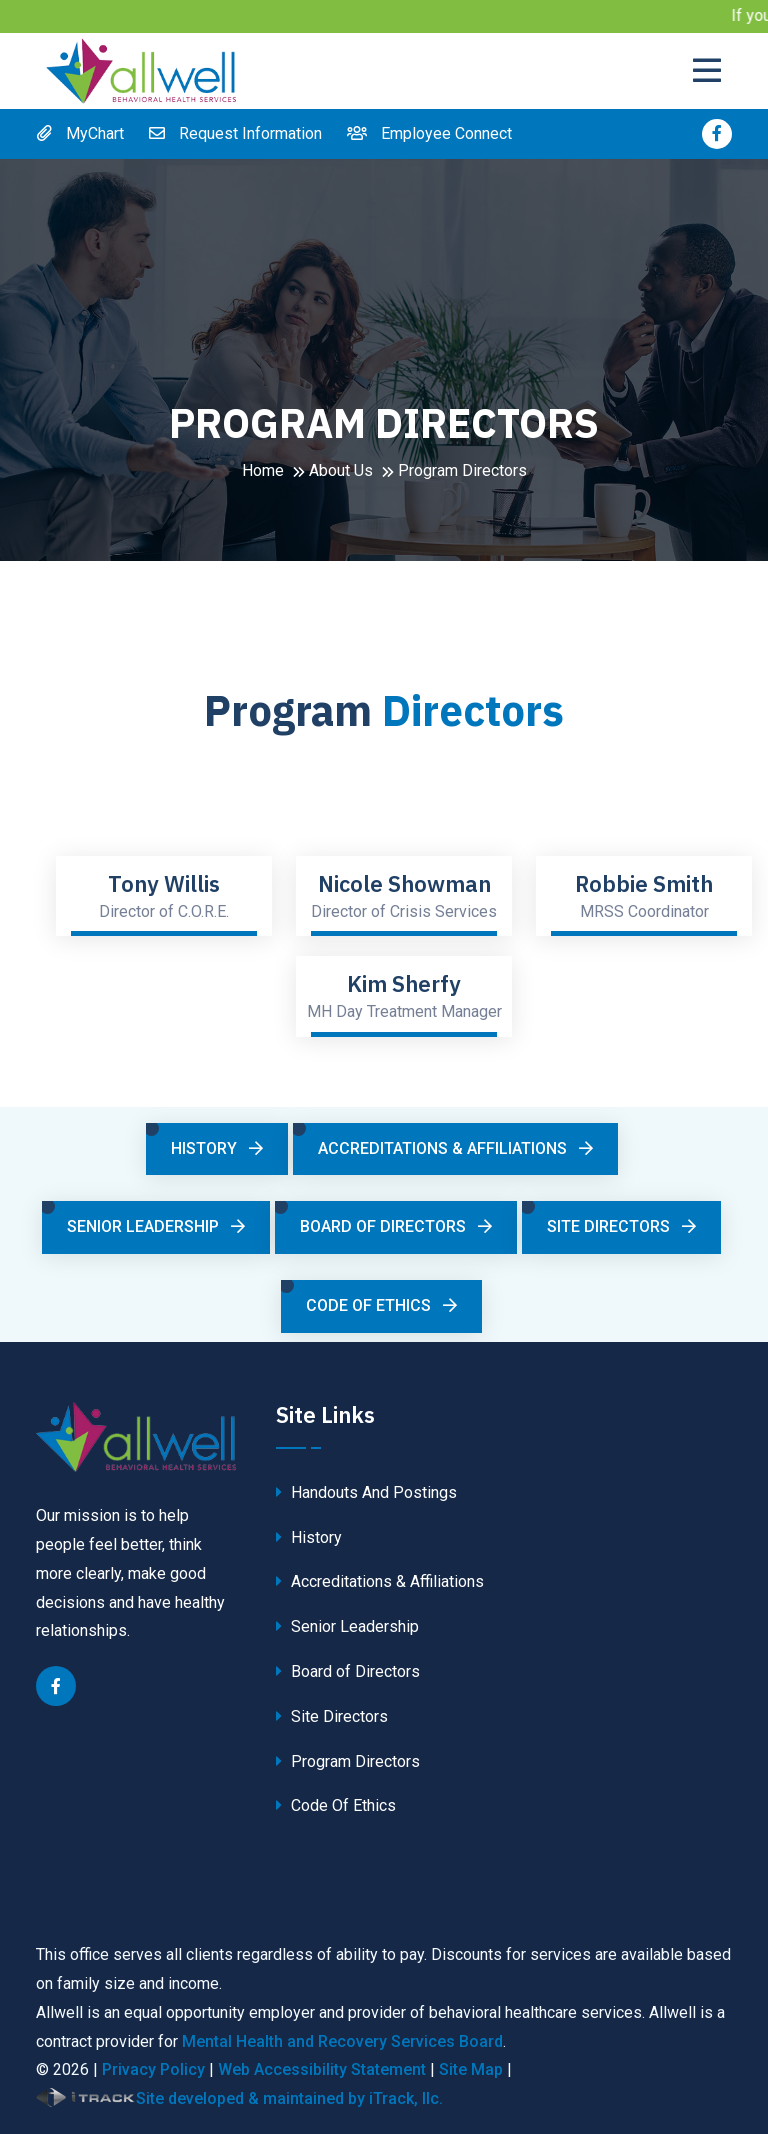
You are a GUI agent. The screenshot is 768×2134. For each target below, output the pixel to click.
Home (263, 470)
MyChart (80, 133)
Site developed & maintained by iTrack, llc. (239, 2097)
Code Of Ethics (381, 1305)
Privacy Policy (153, 2069)
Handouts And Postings (366, 1492)
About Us (341, 470)
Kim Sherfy (404, 984)
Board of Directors (396, 1226)
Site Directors (621, 1226)
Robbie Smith (644, 884)
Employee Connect (429, 133)
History (217, 1148)
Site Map (471, 2069)
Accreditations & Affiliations (455, 1148)
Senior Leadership (156, 1226)
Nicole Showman (404, 884)
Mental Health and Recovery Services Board (342, 2041)
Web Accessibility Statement (322, 2069)
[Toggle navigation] (712, 71)
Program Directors (348, 1761)
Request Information (235, 133)
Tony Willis (164, 884)
